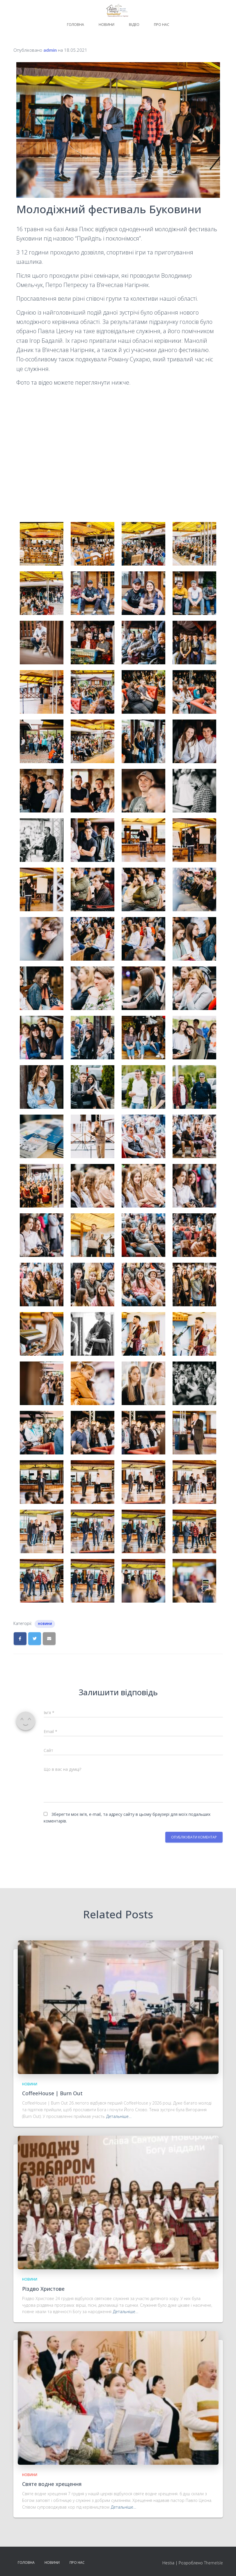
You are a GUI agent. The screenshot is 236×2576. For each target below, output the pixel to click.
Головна (75, 24)
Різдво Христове (43, 2288)
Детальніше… (119, 2116)
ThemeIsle (213, 2563)
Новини (106, 24)
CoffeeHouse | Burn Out (52, 2093)
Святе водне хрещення (51, 2483)
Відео (134, 24)
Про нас (161, 24)
